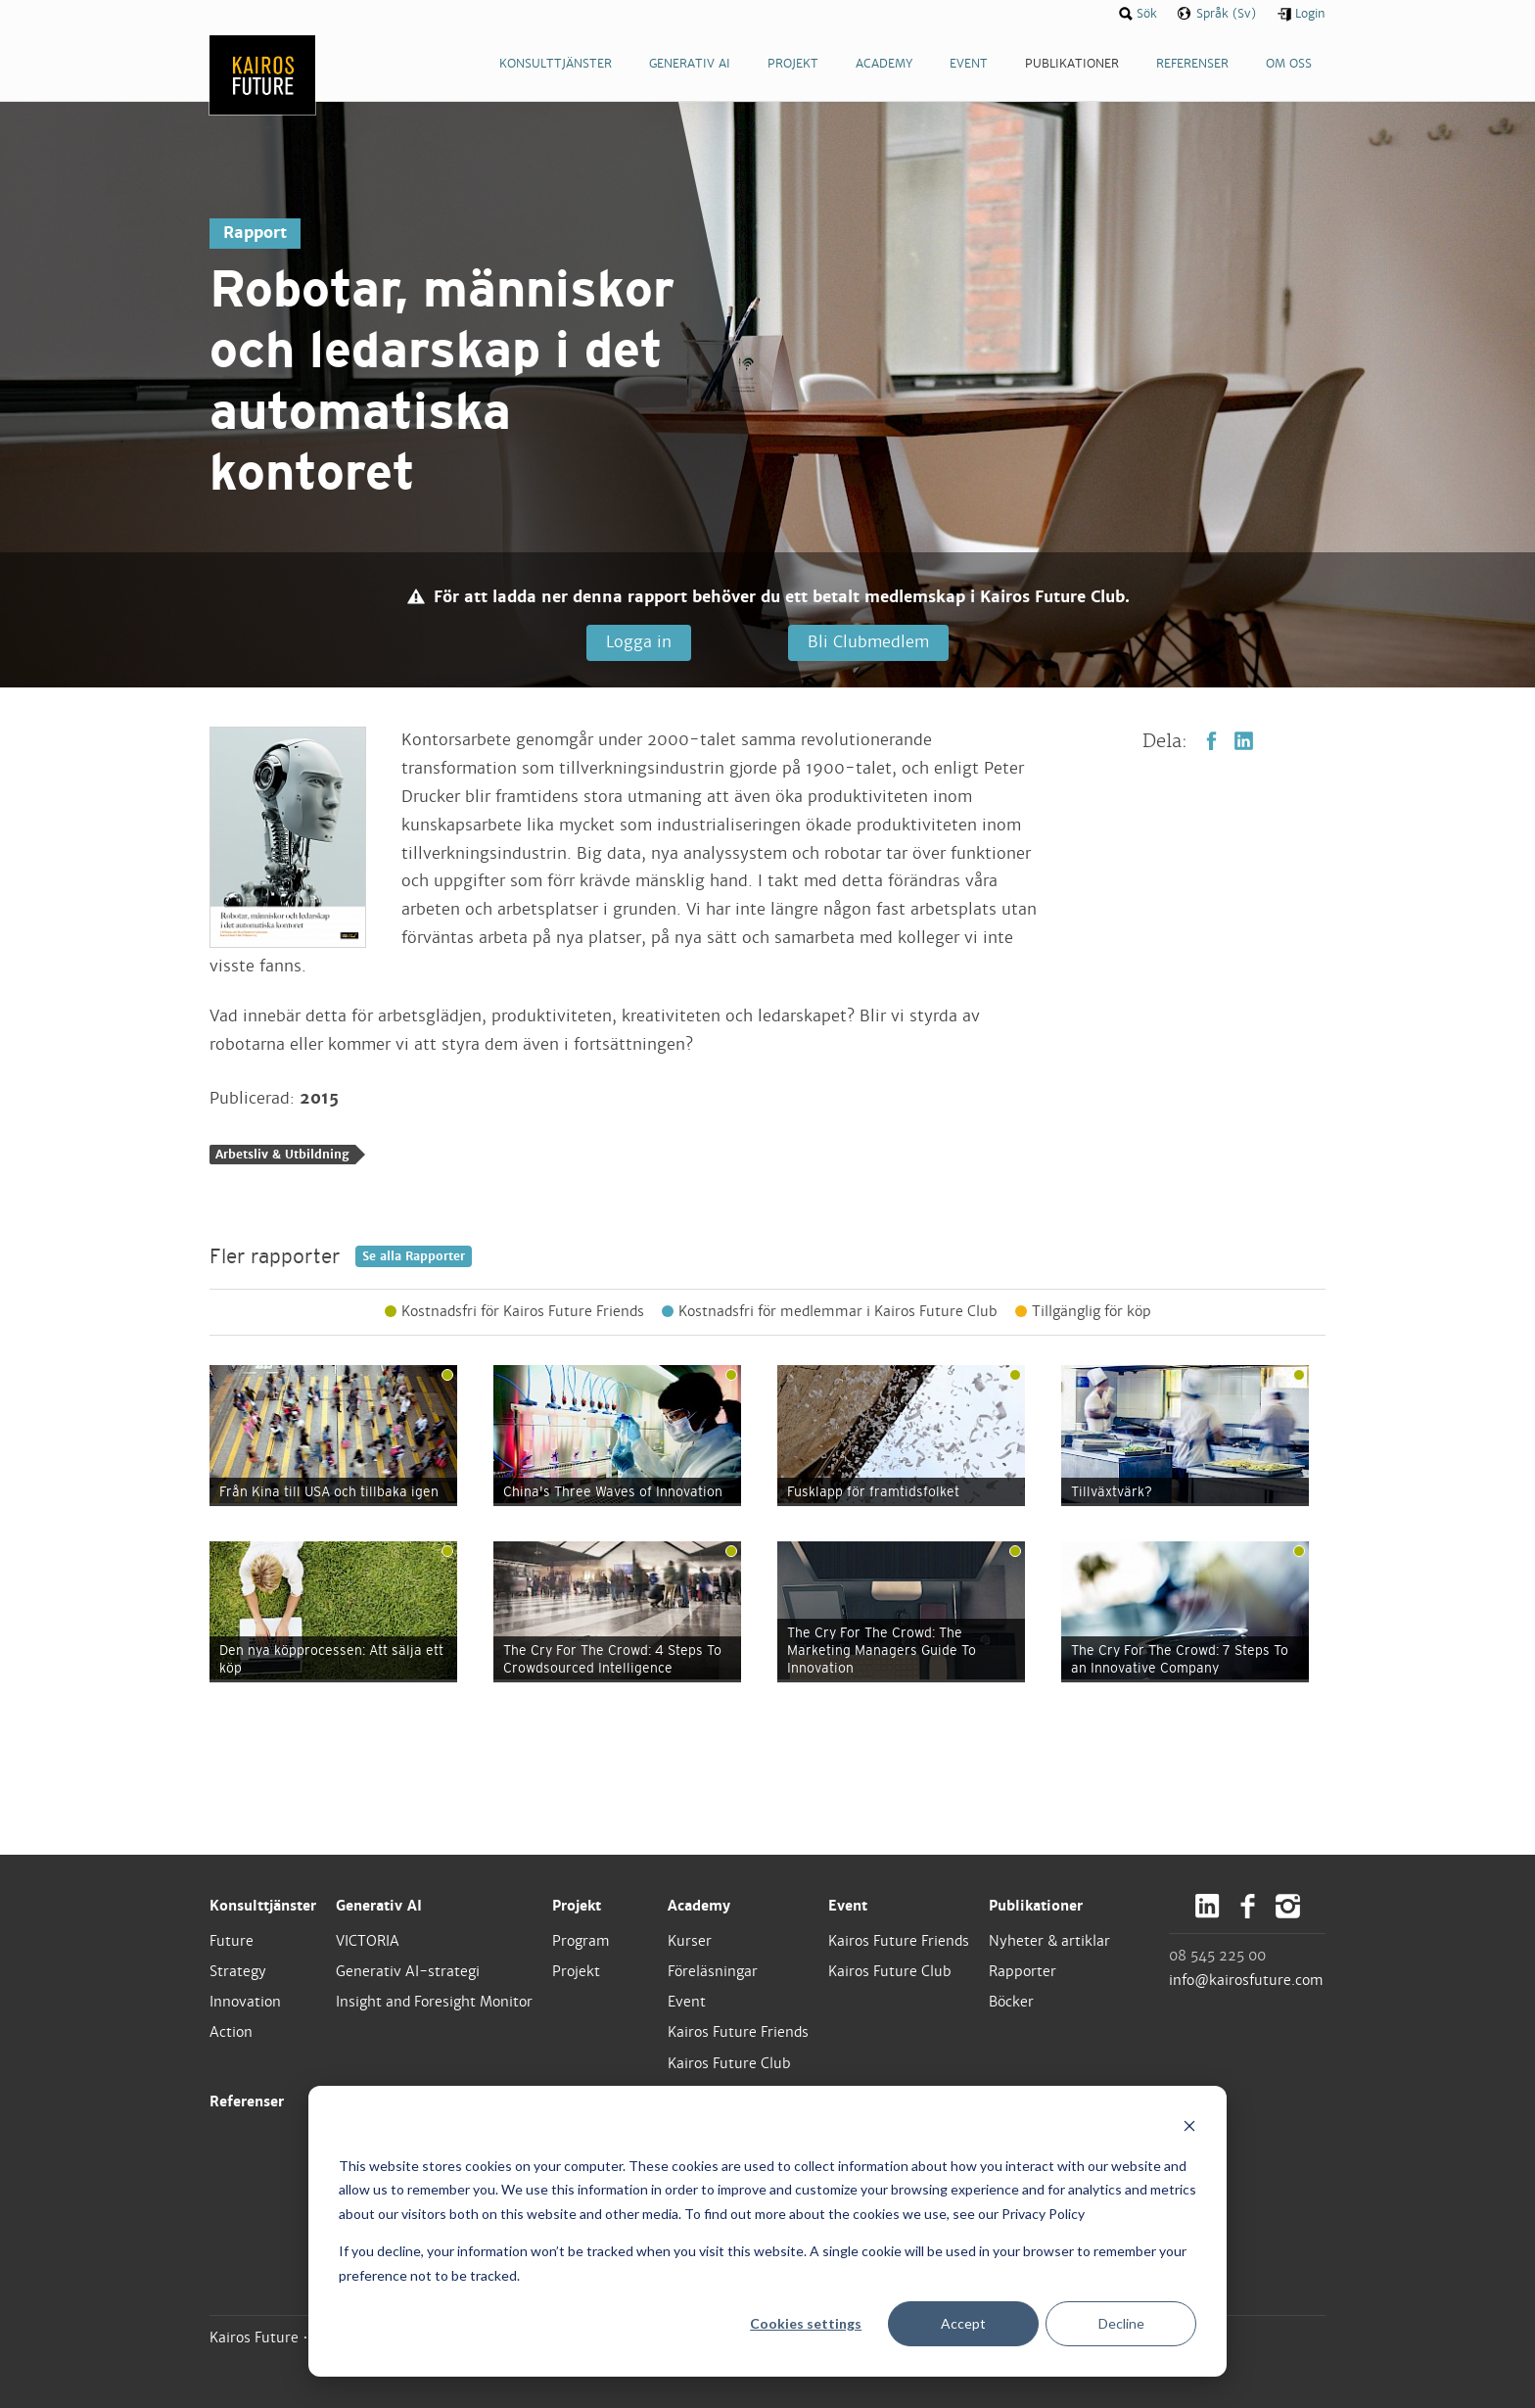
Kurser (690, 1941)
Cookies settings (805, 2323)
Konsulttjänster (262, 1905)
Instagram (1288, 1906)
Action (231, 2032)
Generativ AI (379, 1905)
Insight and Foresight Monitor (434, 2001)
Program (581, 1941)
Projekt (576, 1905)
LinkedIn (1244, 741)
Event (687, 2001)
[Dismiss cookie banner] (1189, 2128)
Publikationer (1036, 1905)
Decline (1121, 2323)
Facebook (1211, 741)
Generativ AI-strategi (408, 1971)
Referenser (246, 2101)
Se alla (413, 1256)
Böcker (1011, 2001)
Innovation (245, 2001)
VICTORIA (367, 1941)
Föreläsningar (713, 1971)
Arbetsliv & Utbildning (282, 1154)
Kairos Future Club (729, 2063)
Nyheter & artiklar (1049, 1941)
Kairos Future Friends (738, 2032)
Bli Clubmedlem (868, 642)
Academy (699, 1905)
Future (231, 1941)
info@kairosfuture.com (1246, 1980)
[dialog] (767, 2231)
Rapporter (1022, 1971)
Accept (963, 2323)
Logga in (639, 642)
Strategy (237, 1971)
